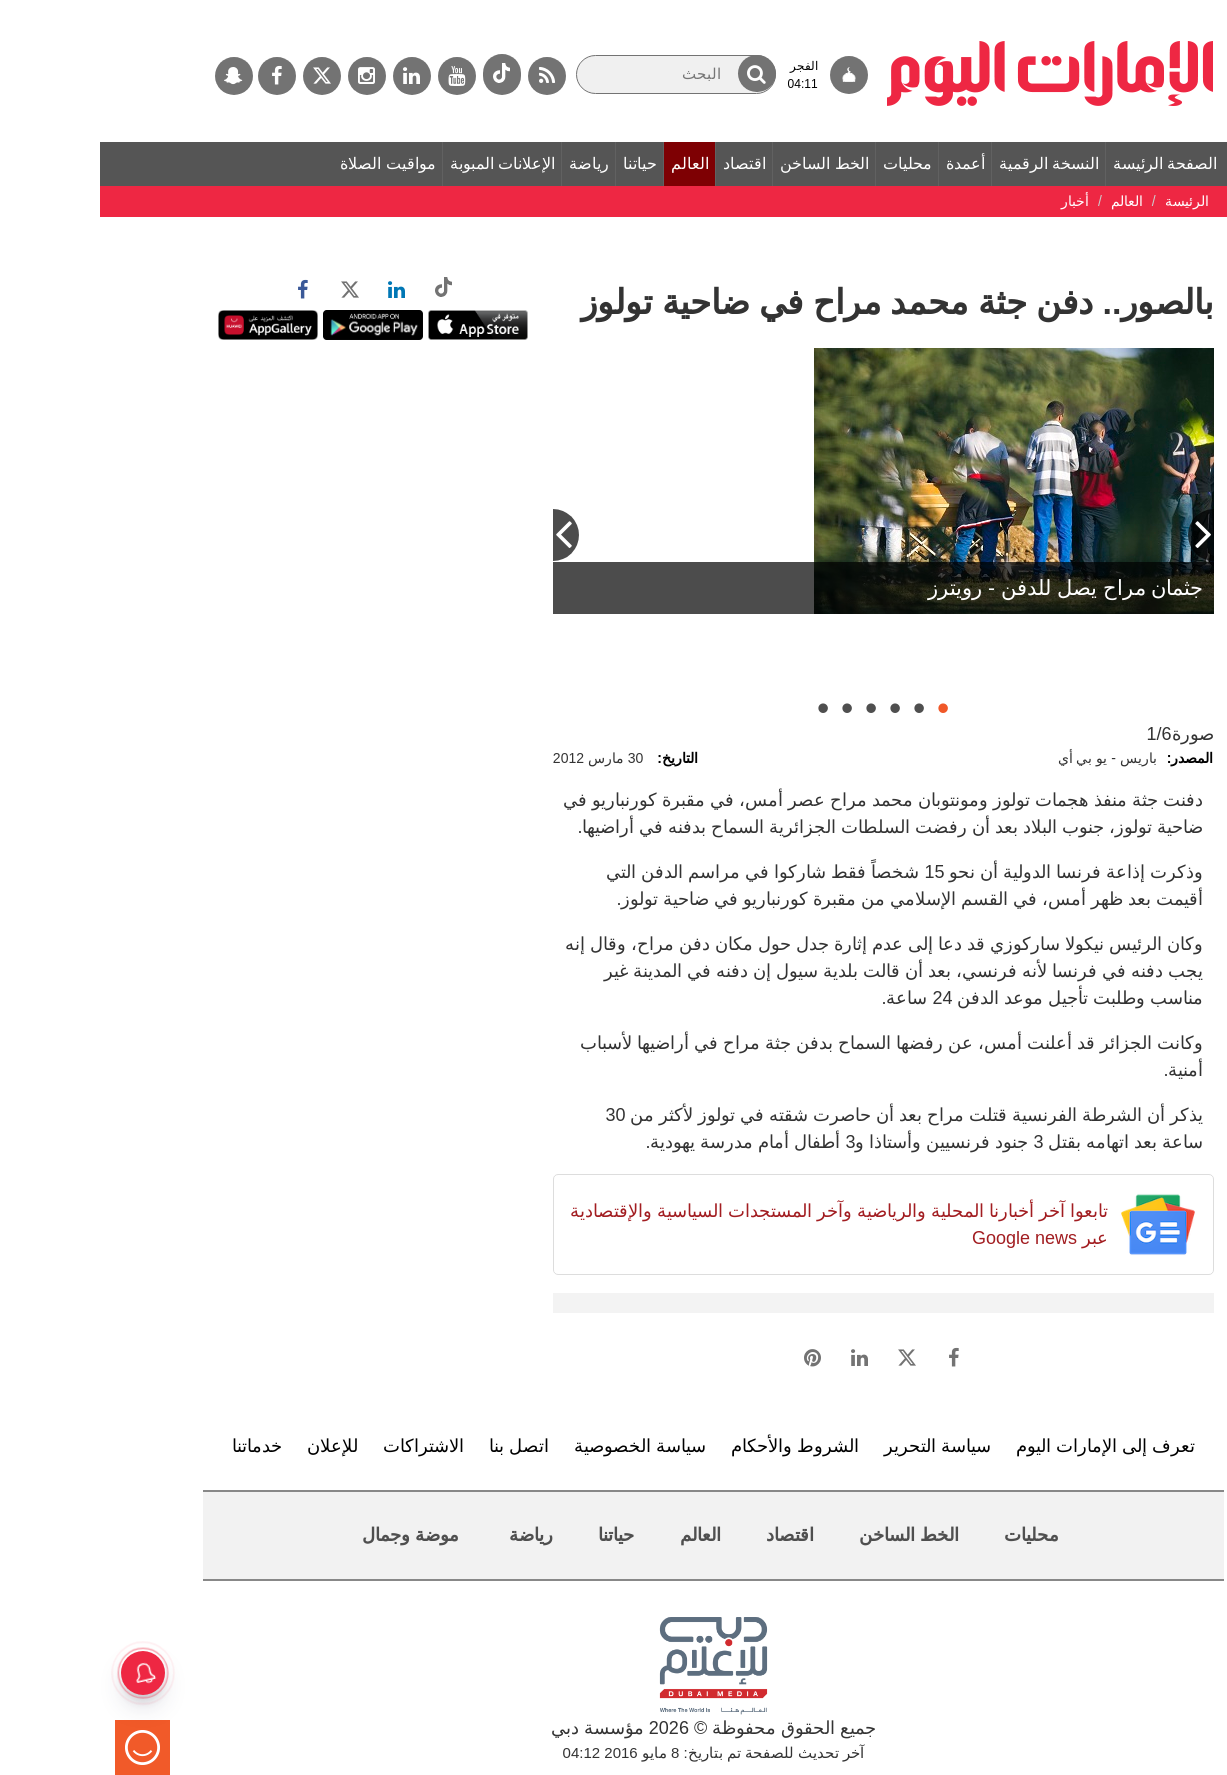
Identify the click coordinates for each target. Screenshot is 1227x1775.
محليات (807, 163)
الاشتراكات (323, 1446)
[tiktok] (402, 74)
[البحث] (576, 74)
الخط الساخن (724, 163)
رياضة (489, 163)
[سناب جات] (134, 76)
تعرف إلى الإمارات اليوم (1005, 1446)
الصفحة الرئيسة (1065, 163)
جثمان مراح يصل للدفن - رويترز (965, 587)
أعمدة (865, 163)
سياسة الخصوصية (540, 1446)
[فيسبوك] (177, 76)
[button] (657, 73)
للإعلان (232, 1446)
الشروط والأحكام (695, 1446)
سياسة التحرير (837, 1446)
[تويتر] (222, 76)
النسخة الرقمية (949, 163)
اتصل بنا (419, 1446)
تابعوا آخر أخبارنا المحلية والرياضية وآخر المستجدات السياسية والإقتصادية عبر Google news (739, 1224)
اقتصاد (644, 163)
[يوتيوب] (357, 76)
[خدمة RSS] (447, 76)
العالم (590, 163)
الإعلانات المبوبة (402, 163)
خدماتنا (157, 1446)
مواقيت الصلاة (287, 163)
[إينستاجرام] (267, 76)
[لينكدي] (312, 76)
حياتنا (540, 163)
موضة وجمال (310, 1535)
